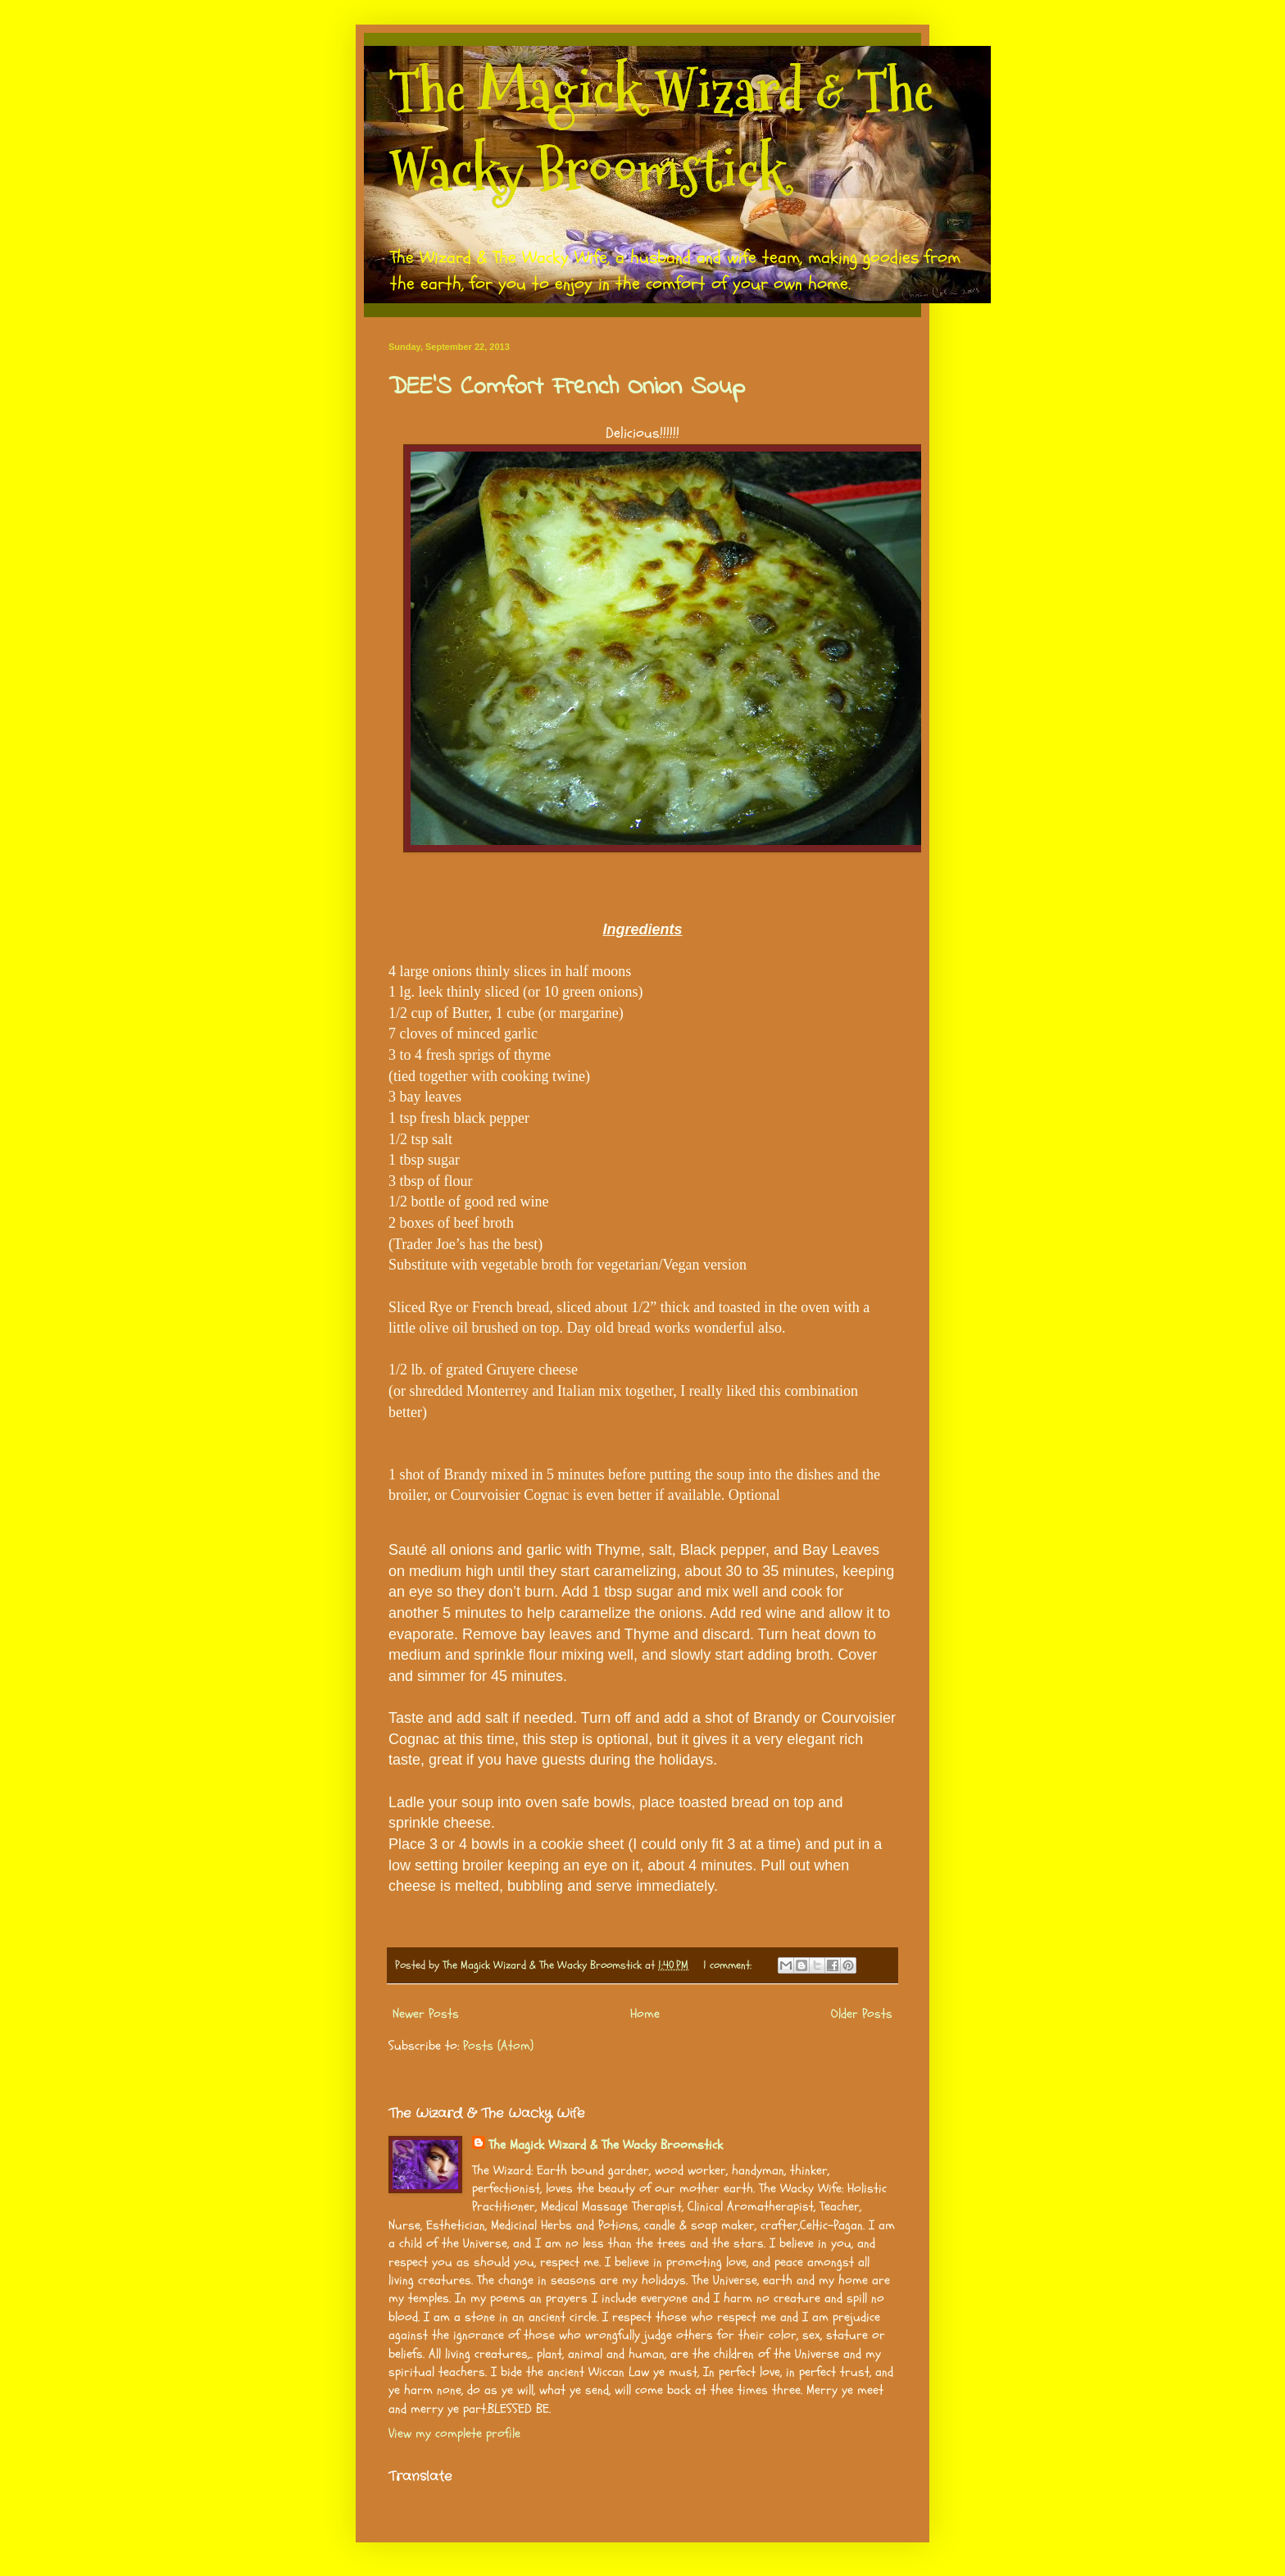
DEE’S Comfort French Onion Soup (566, 388)
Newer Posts (426, 2014)
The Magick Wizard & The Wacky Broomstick (660, 130)
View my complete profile (454, 2433)
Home (645, 2014)
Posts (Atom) (498, 2046)
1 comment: (729, 1965)
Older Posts (861, 2014)
